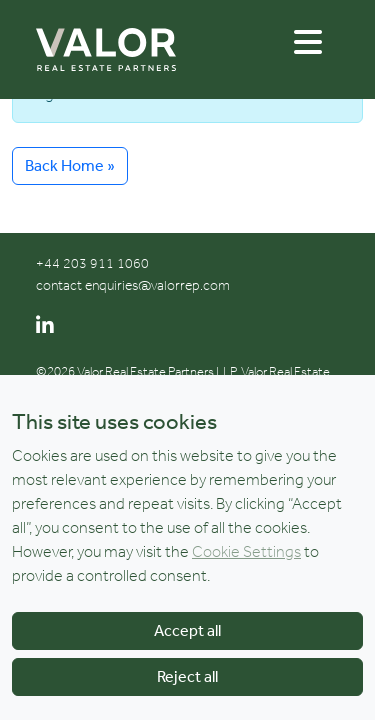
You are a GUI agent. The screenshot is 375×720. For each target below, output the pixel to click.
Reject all (187, 678)
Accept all (187, 632)
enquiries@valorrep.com (157, 285)
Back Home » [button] (70, 165)
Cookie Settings (246, 553)
